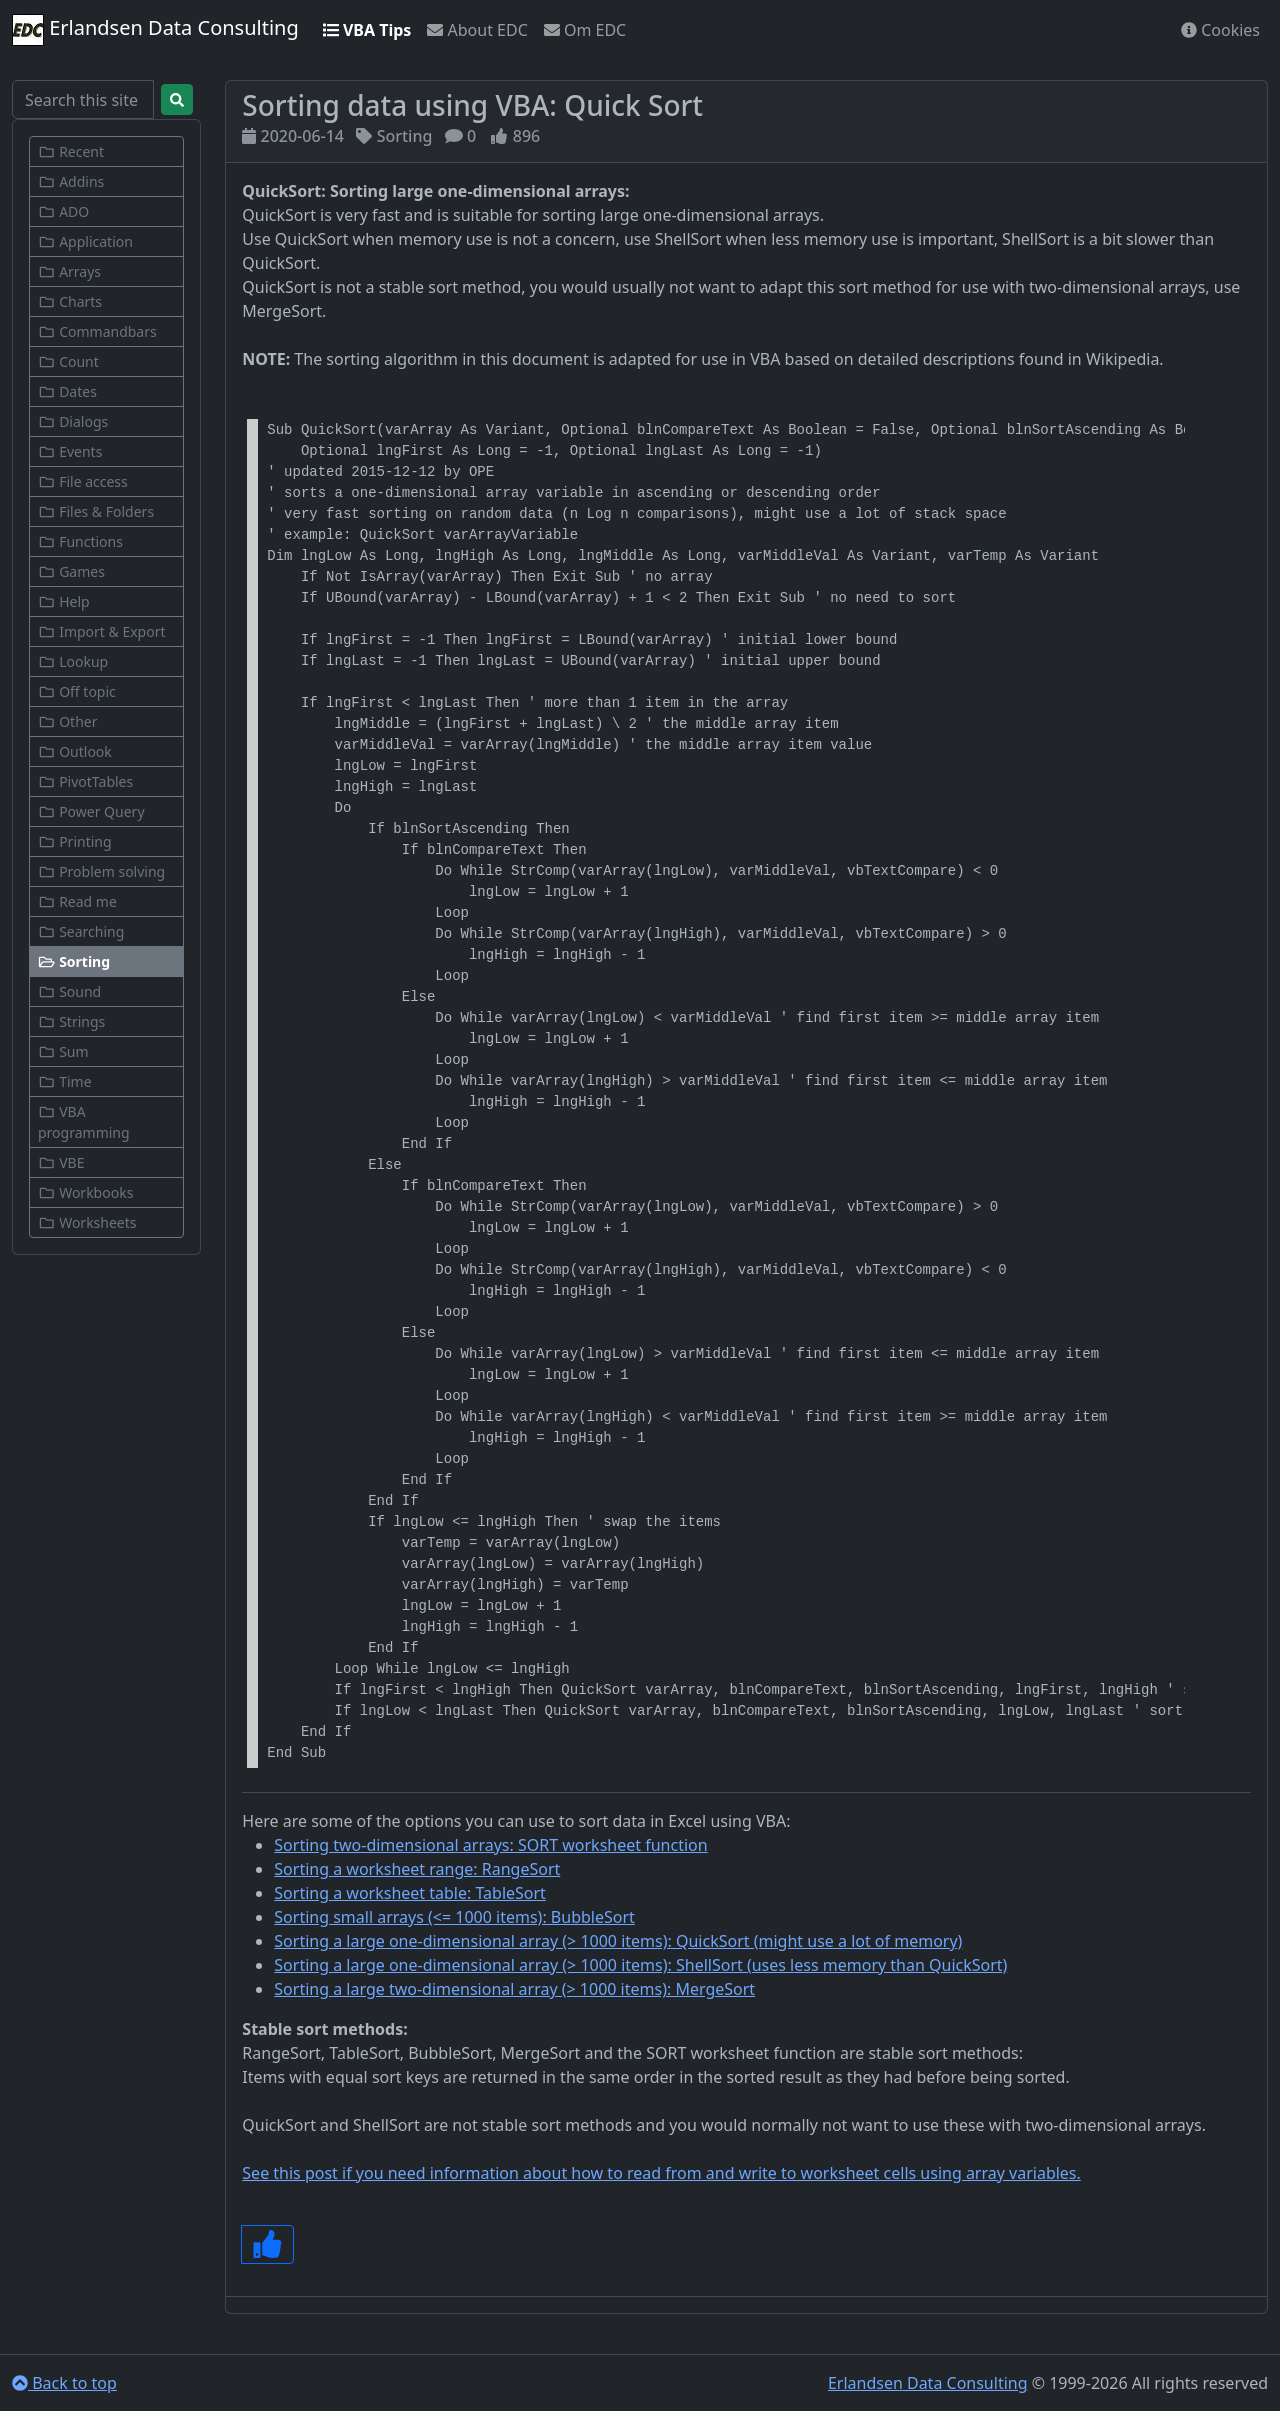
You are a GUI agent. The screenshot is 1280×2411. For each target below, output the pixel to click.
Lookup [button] (73, 661)
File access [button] (83, 481)
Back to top (64, 2383)
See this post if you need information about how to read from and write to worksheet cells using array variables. (661, 2173)
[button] (106, 961)
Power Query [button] (91, 811)
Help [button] (64, 601)
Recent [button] (71, 151)
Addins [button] (71, 181)
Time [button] (65, 1081)
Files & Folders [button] (96, 511)
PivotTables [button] (85, 781)
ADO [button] (63, 211)
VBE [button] (61, 1162)
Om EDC (585, 30)
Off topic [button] (77, 691)
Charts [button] (70, 301)
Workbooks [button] (85, 1192)
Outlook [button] (75, 751)
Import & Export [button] (102, 631)
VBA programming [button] (84, 1122)
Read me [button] (77, 901)
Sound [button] (69, 991)
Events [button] (70, 451)
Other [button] (67, 721)
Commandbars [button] (97, 331)
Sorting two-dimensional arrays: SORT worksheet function (490, 1845)
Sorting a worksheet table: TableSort (410, 1893)
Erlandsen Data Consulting (155, 30)
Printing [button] (75, 841)
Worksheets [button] (87, 1222)
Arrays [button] (69, 271)
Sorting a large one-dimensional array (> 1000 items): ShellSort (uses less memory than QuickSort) (640, 1965)
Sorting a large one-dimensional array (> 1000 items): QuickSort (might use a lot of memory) (618, 1941)
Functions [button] (80, 541)
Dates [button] (67, 391)
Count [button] (68, 361)
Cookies (1220, 30)
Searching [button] (81, 931)
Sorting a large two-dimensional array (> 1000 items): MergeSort (514, 1989)
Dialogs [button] (73, 421)
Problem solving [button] (101, 871)
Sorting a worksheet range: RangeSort (417, 1869)
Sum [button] (63, 1051)
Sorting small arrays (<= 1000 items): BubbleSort (454, 1917)
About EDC (477, 30)
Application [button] (85, 241)
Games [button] (71, 571)
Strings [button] (71, 1021)
